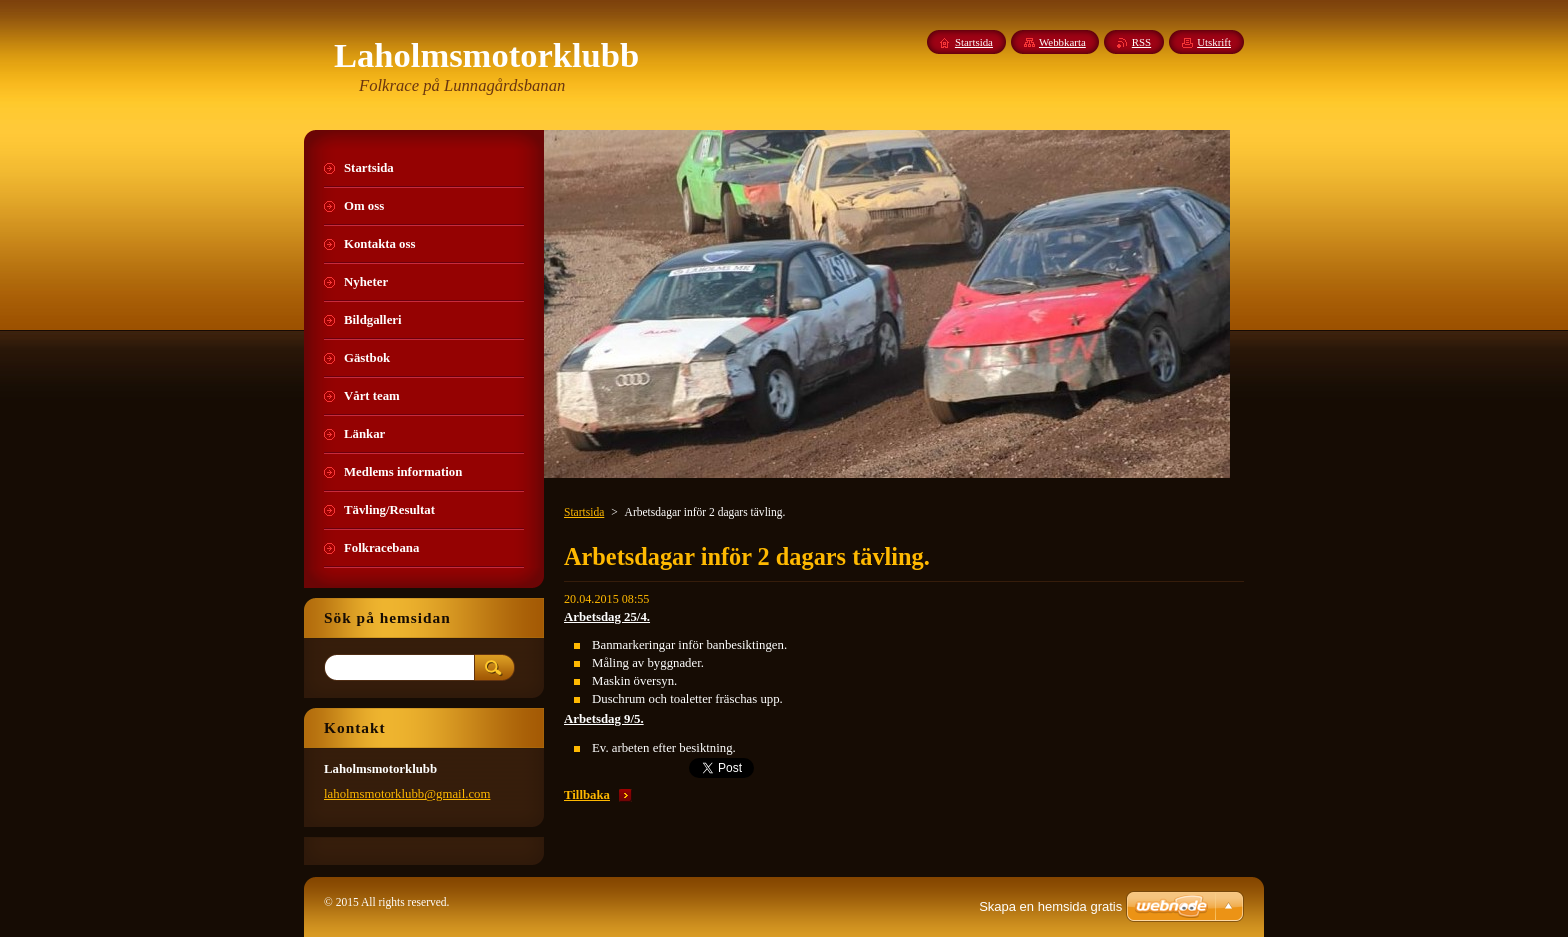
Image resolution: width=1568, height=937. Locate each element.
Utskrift (1214, 42)
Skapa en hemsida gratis (1050, 906)
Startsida (584, 512)
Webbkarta (1062, 42)
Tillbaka (587, 795)
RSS (1141, 42)
